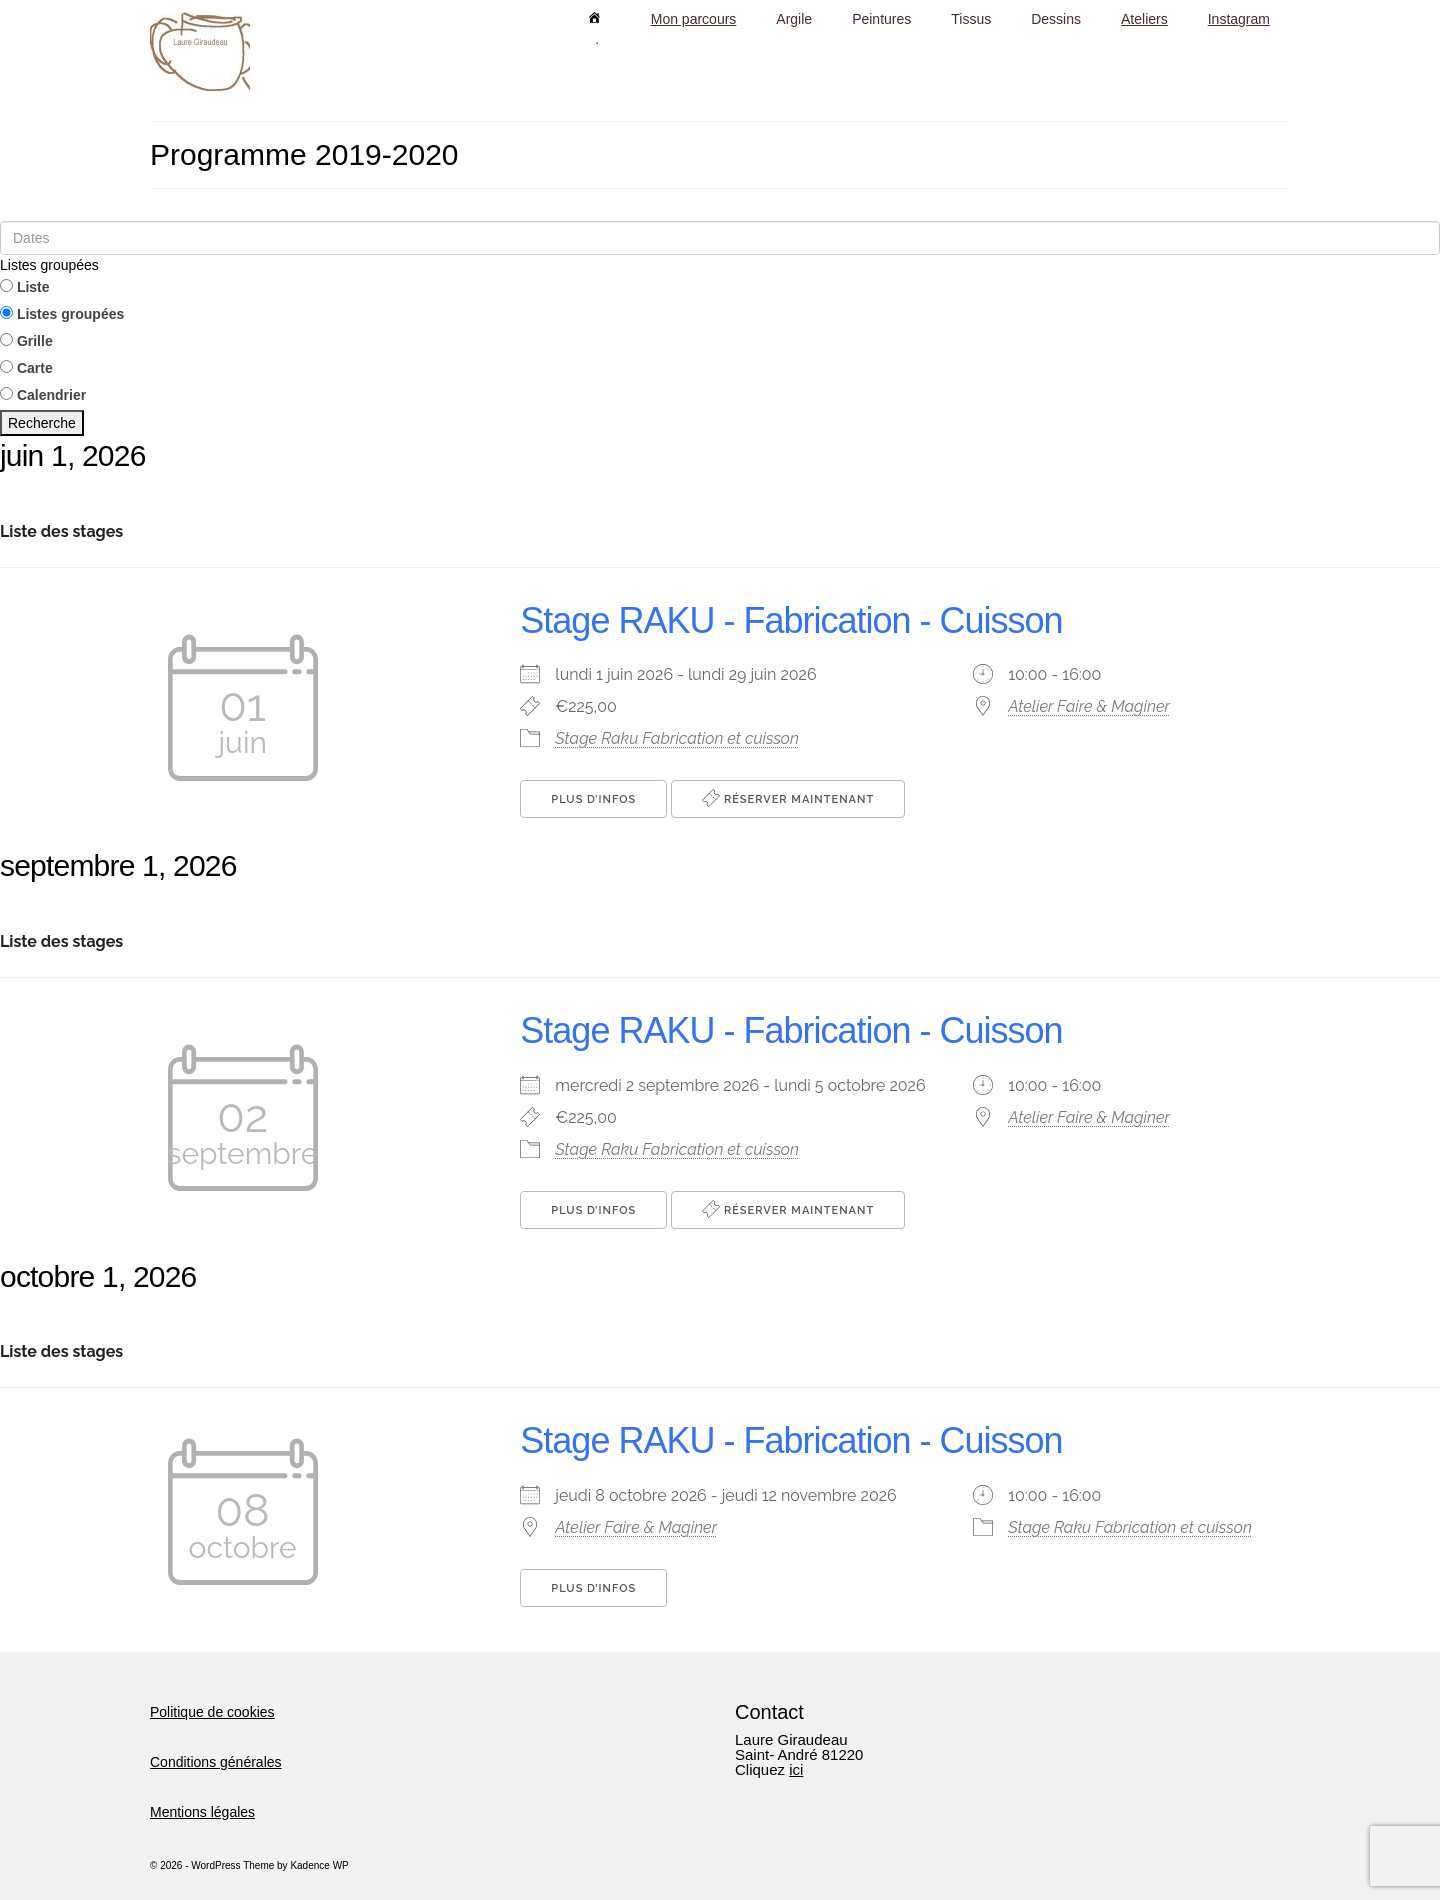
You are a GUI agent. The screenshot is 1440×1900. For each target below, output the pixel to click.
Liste (25, 287)
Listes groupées (49, 265)
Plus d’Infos (593, 799)
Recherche (42, 423)
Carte (26, 368)
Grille (26, 341)
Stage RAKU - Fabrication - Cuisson (791, 620)
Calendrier (43, 395)
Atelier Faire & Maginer (1089, 706)
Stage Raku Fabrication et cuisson (677, 738)
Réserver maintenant (788, 798)
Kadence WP (319, 1865)
